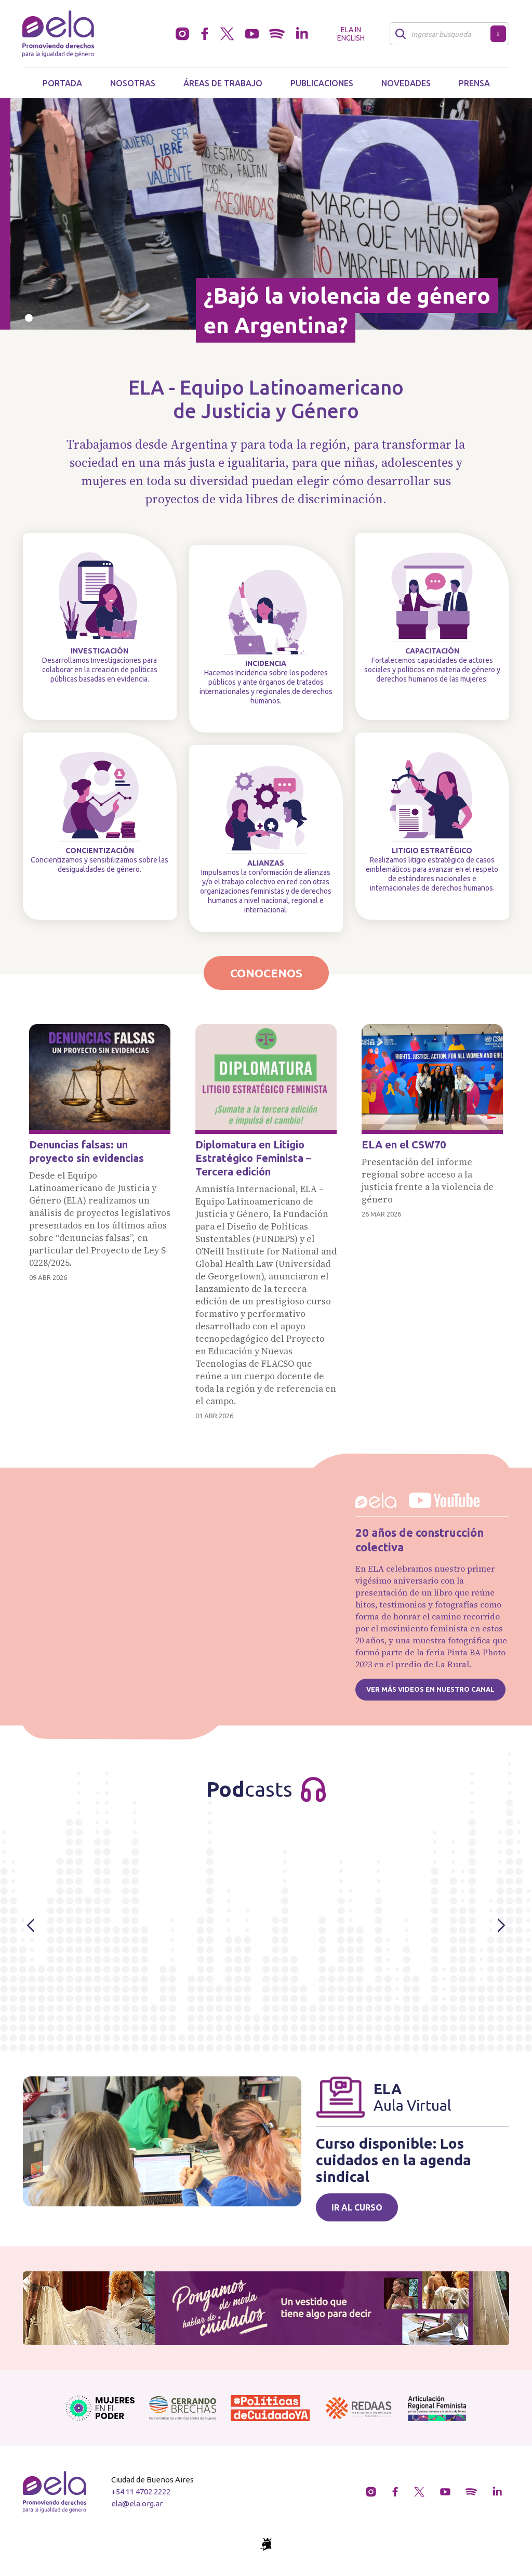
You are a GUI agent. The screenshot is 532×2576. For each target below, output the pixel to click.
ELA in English (351, 33)
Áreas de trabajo (222, 83)
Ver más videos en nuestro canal (430, 1689)
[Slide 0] (29, 318)
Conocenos (266, 972)
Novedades (406, 83)
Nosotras (132, 83)
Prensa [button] (474, 83)
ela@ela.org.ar (137, 2503)
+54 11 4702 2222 (140, 2491)
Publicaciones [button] (321, 83)
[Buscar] (442, 33)
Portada (62, 83)
